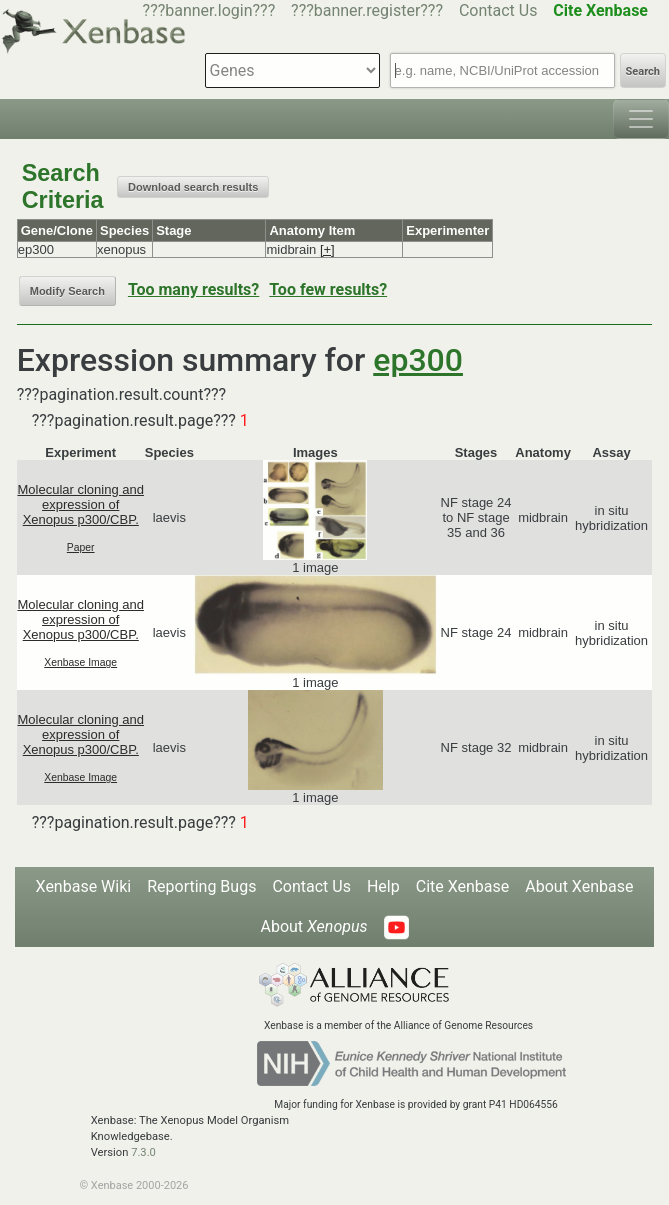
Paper (81, 547)
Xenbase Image (80, 662)
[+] (327, 249)
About (313, 926)
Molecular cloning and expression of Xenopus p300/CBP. (80, 504)
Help (383, 886)
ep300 (418, 360)
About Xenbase (579, 886)
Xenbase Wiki (84, 886)
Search (643, 71)
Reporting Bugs (201, 886)
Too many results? (193, 289)
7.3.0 (143, 1152)
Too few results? (328, 289)
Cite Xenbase (463, 886)
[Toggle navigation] (641, 119)
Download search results (193, 187)
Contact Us (498, 10)
